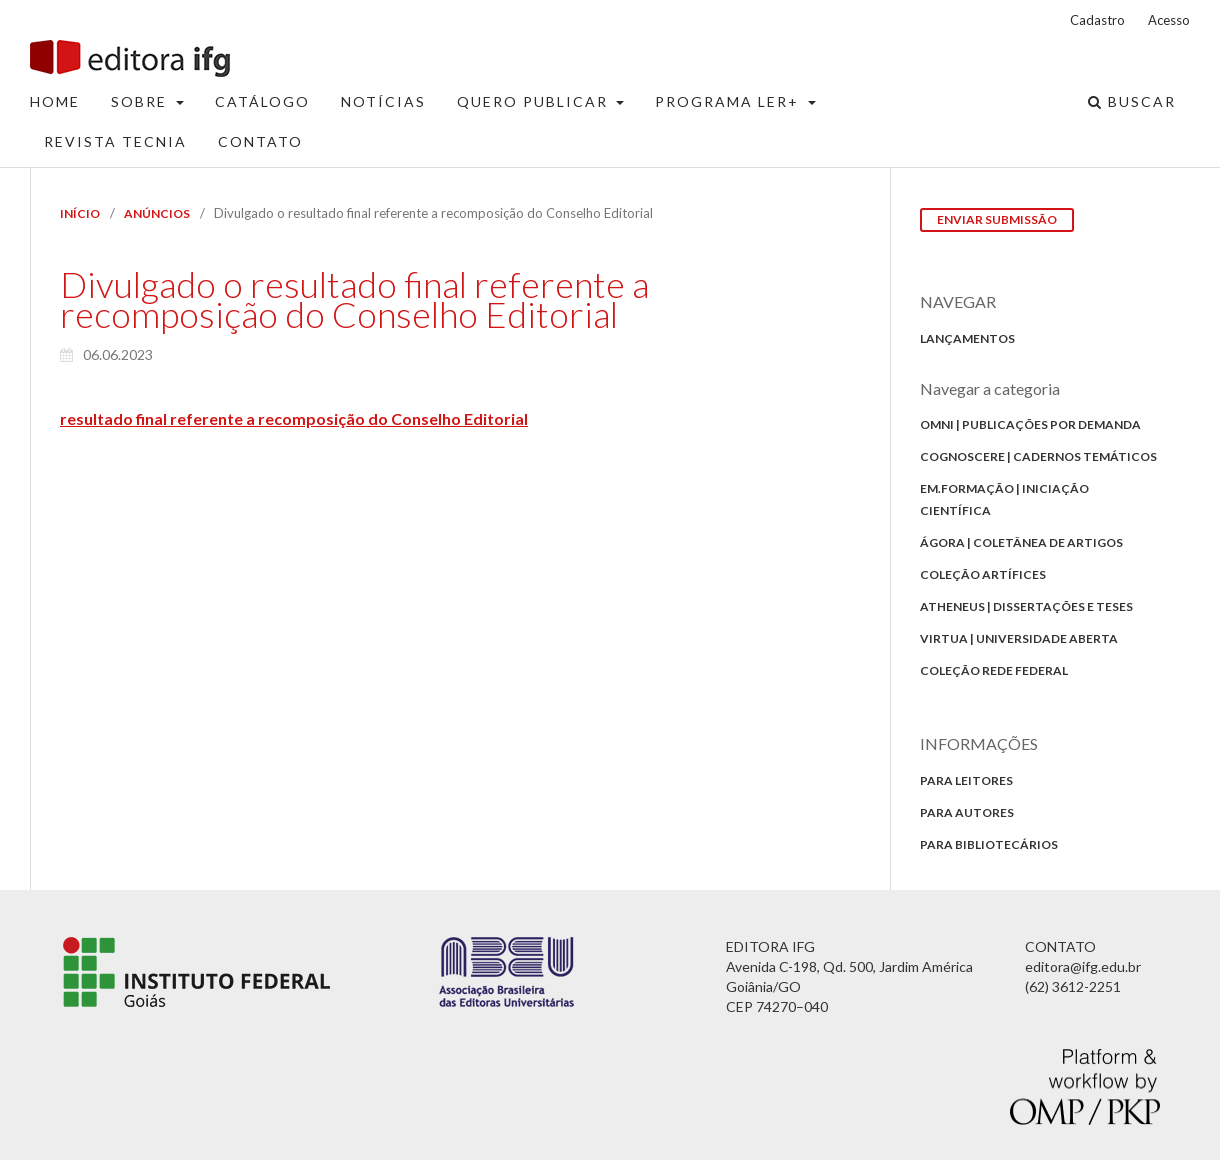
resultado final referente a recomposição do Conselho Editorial (294, 418)
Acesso (1169, 20)
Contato (260, 141)
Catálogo (262, 101)
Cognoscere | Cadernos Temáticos (1038, 456)
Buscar (1132, 101)
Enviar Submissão (997, 219)
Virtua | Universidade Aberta (1019, 638)
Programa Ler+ (729, 101)
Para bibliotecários (989, 844)
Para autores (967, 812)
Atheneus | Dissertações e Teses (1026, 606)
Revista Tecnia (115, 141)
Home (55, 101)
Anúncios (157, 213)
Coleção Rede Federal (994, 670)
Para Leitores (966, 780)
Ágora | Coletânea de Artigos (1021, 542)
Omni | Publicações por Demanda (1030, 424)
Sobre (141, 101)
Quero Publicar (535, 101)
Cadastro (1097, 20)
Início (80, 213)
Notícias (383, 101)
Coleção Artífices (983, 574)
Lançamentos (967, 338)
